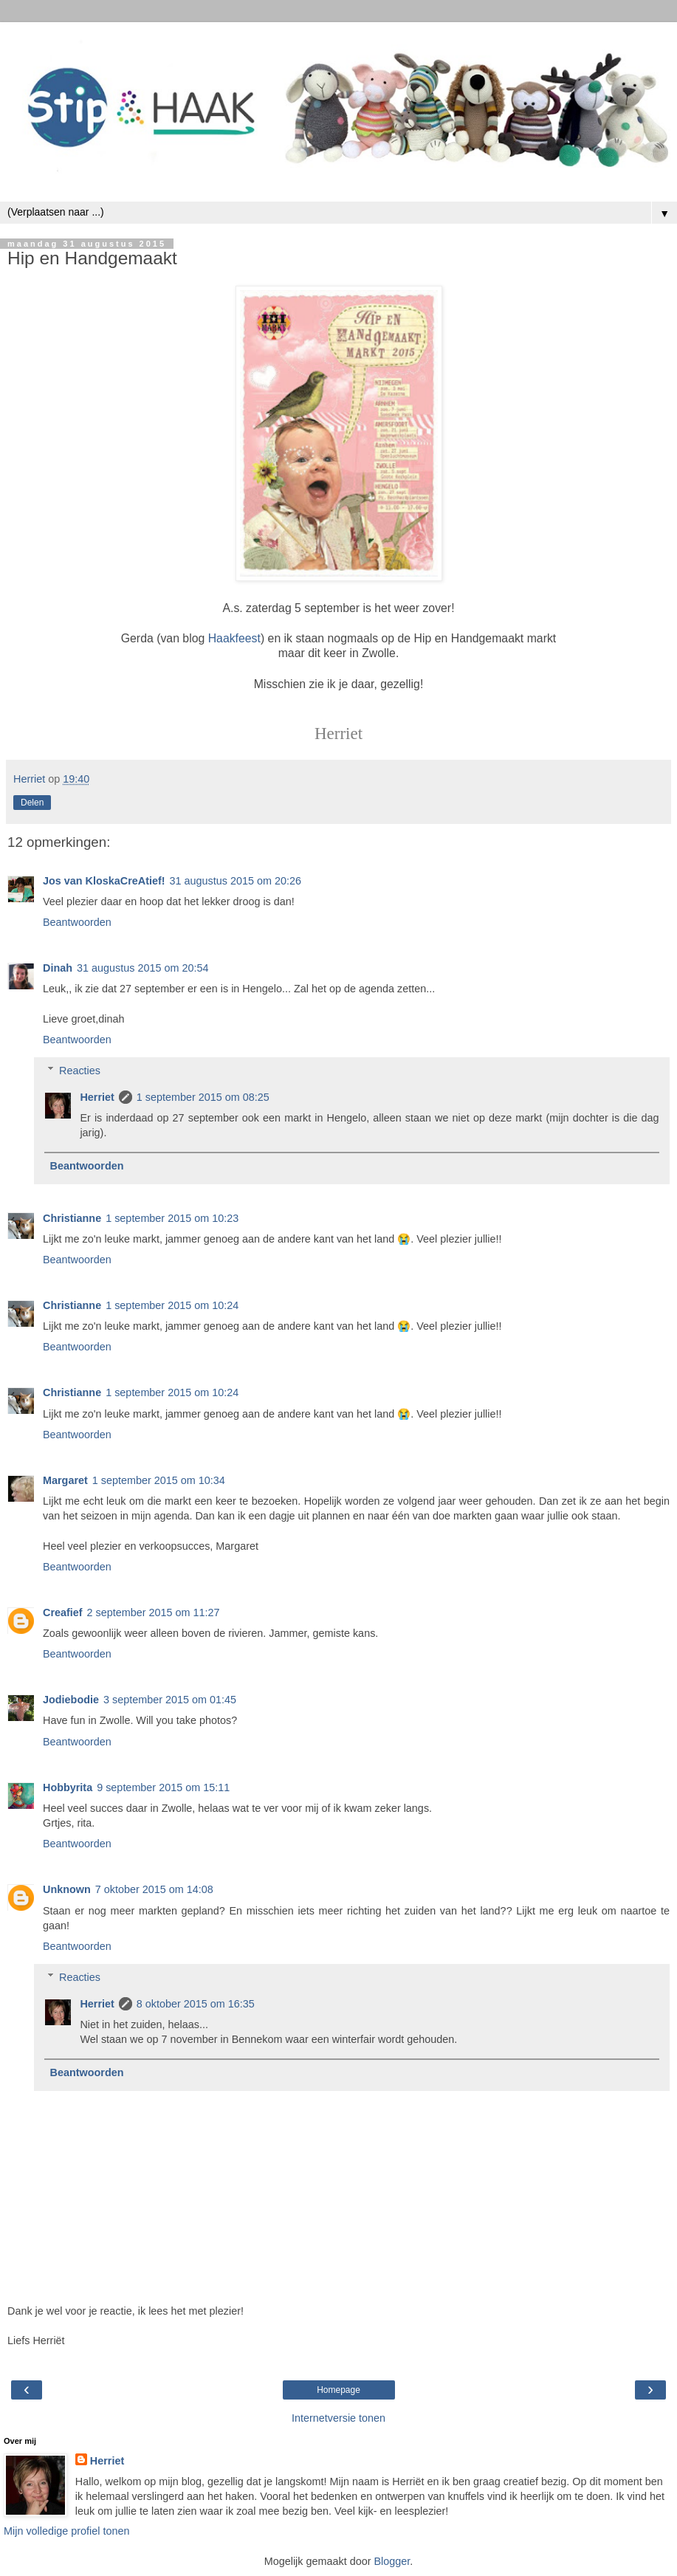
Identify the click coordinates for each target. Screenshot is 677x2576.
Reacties (79, 1070)
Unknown (67, 1889)
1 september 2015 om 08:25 (203, 1097)
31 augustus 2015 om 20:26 (235, 881)
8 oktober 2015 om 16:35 (196, 2004)
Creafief (63, 1612)
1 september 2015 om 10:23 (172, 1218)
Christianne (72, 1218)
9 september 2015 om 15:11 (163, 1787)
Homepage (338, 2390)
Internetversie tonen (338, 2418)
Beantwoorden (77, 922)
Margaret (65, 1480)
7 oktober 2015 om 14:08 (154, 1889)
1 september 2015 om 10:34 (158, 1480)
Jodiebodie (71, 1700)
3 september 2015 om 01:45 (169, 1700)
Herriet (97, 1097)
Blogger (392, 2561)
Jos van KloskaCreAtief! (104, 881)
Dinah (57, 968)
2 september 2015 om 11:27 (153, 1612)
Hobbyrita (67, 1787)
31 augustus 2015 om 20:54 (142, 968)
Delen (32, 802)
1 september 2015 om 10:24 (172, 1305)
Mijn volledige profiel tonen (66, 2531)
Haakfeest (234, 638)
